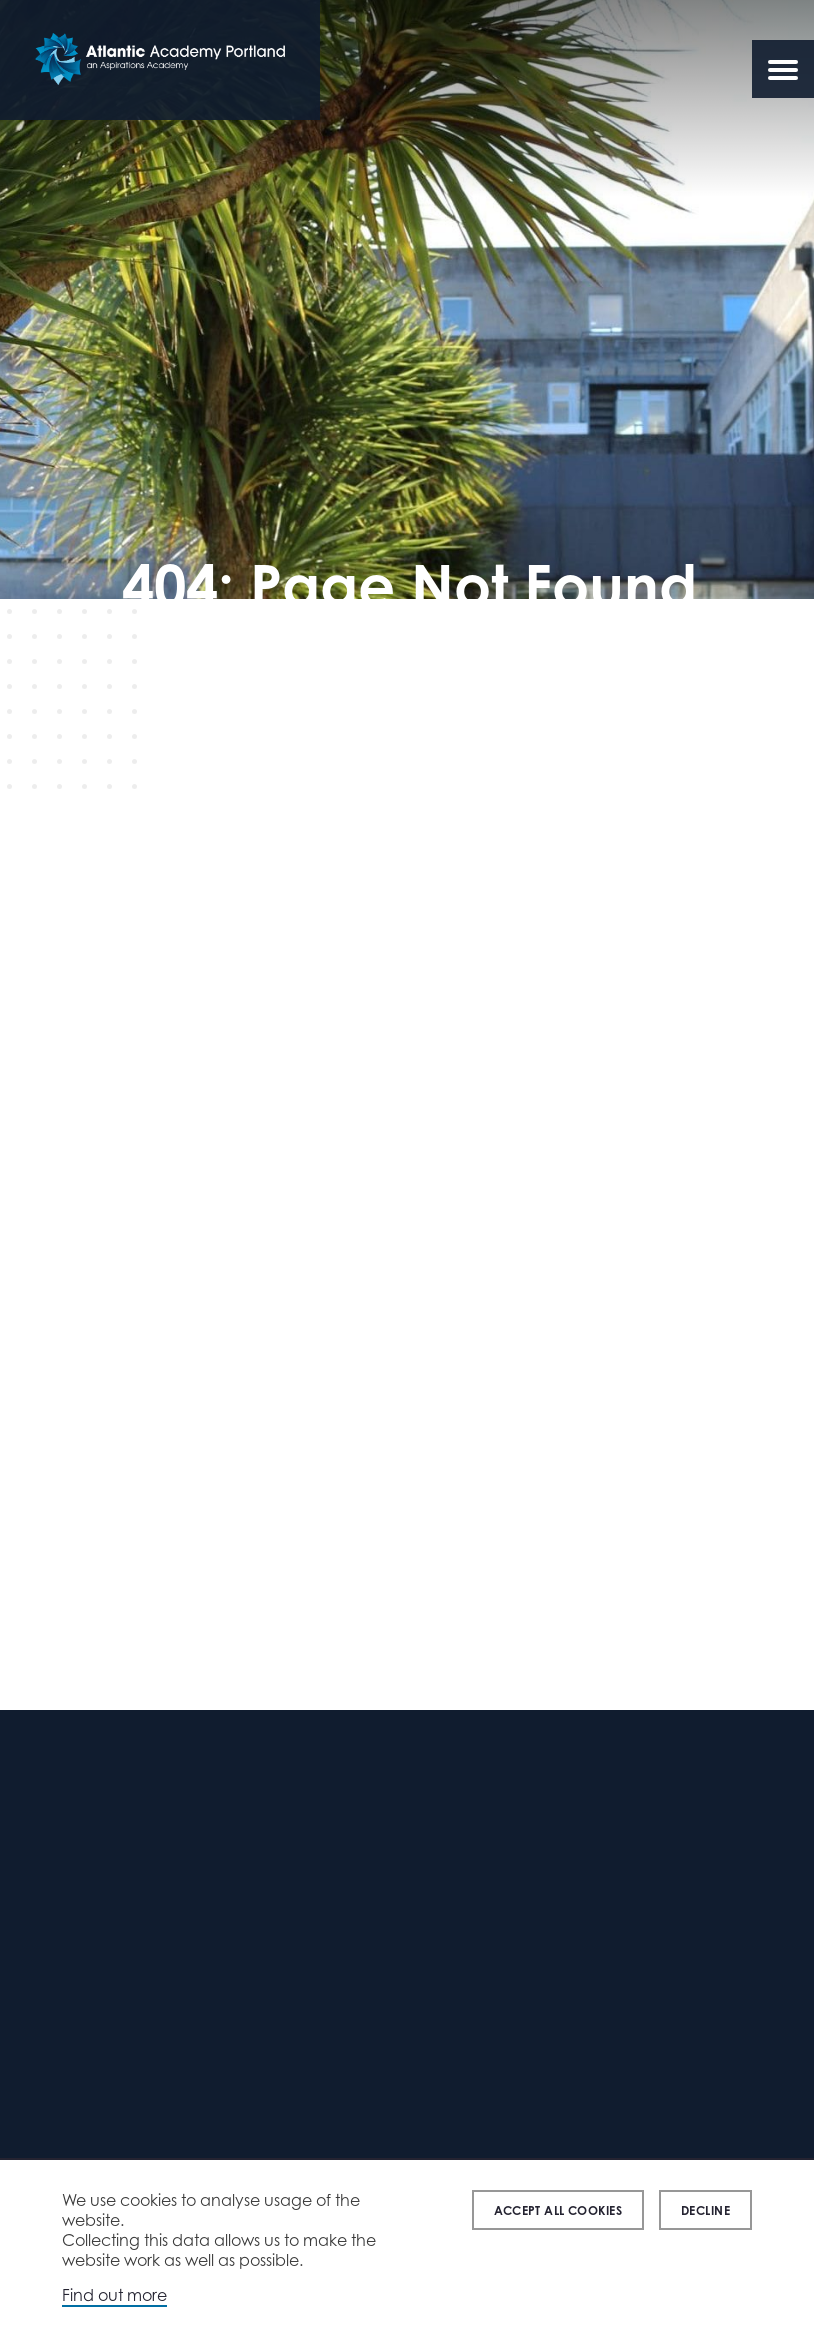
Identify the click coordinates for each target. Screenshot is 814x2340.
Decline (705, 2210)
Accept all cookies (558, 2210)
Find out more (114, 2295)
